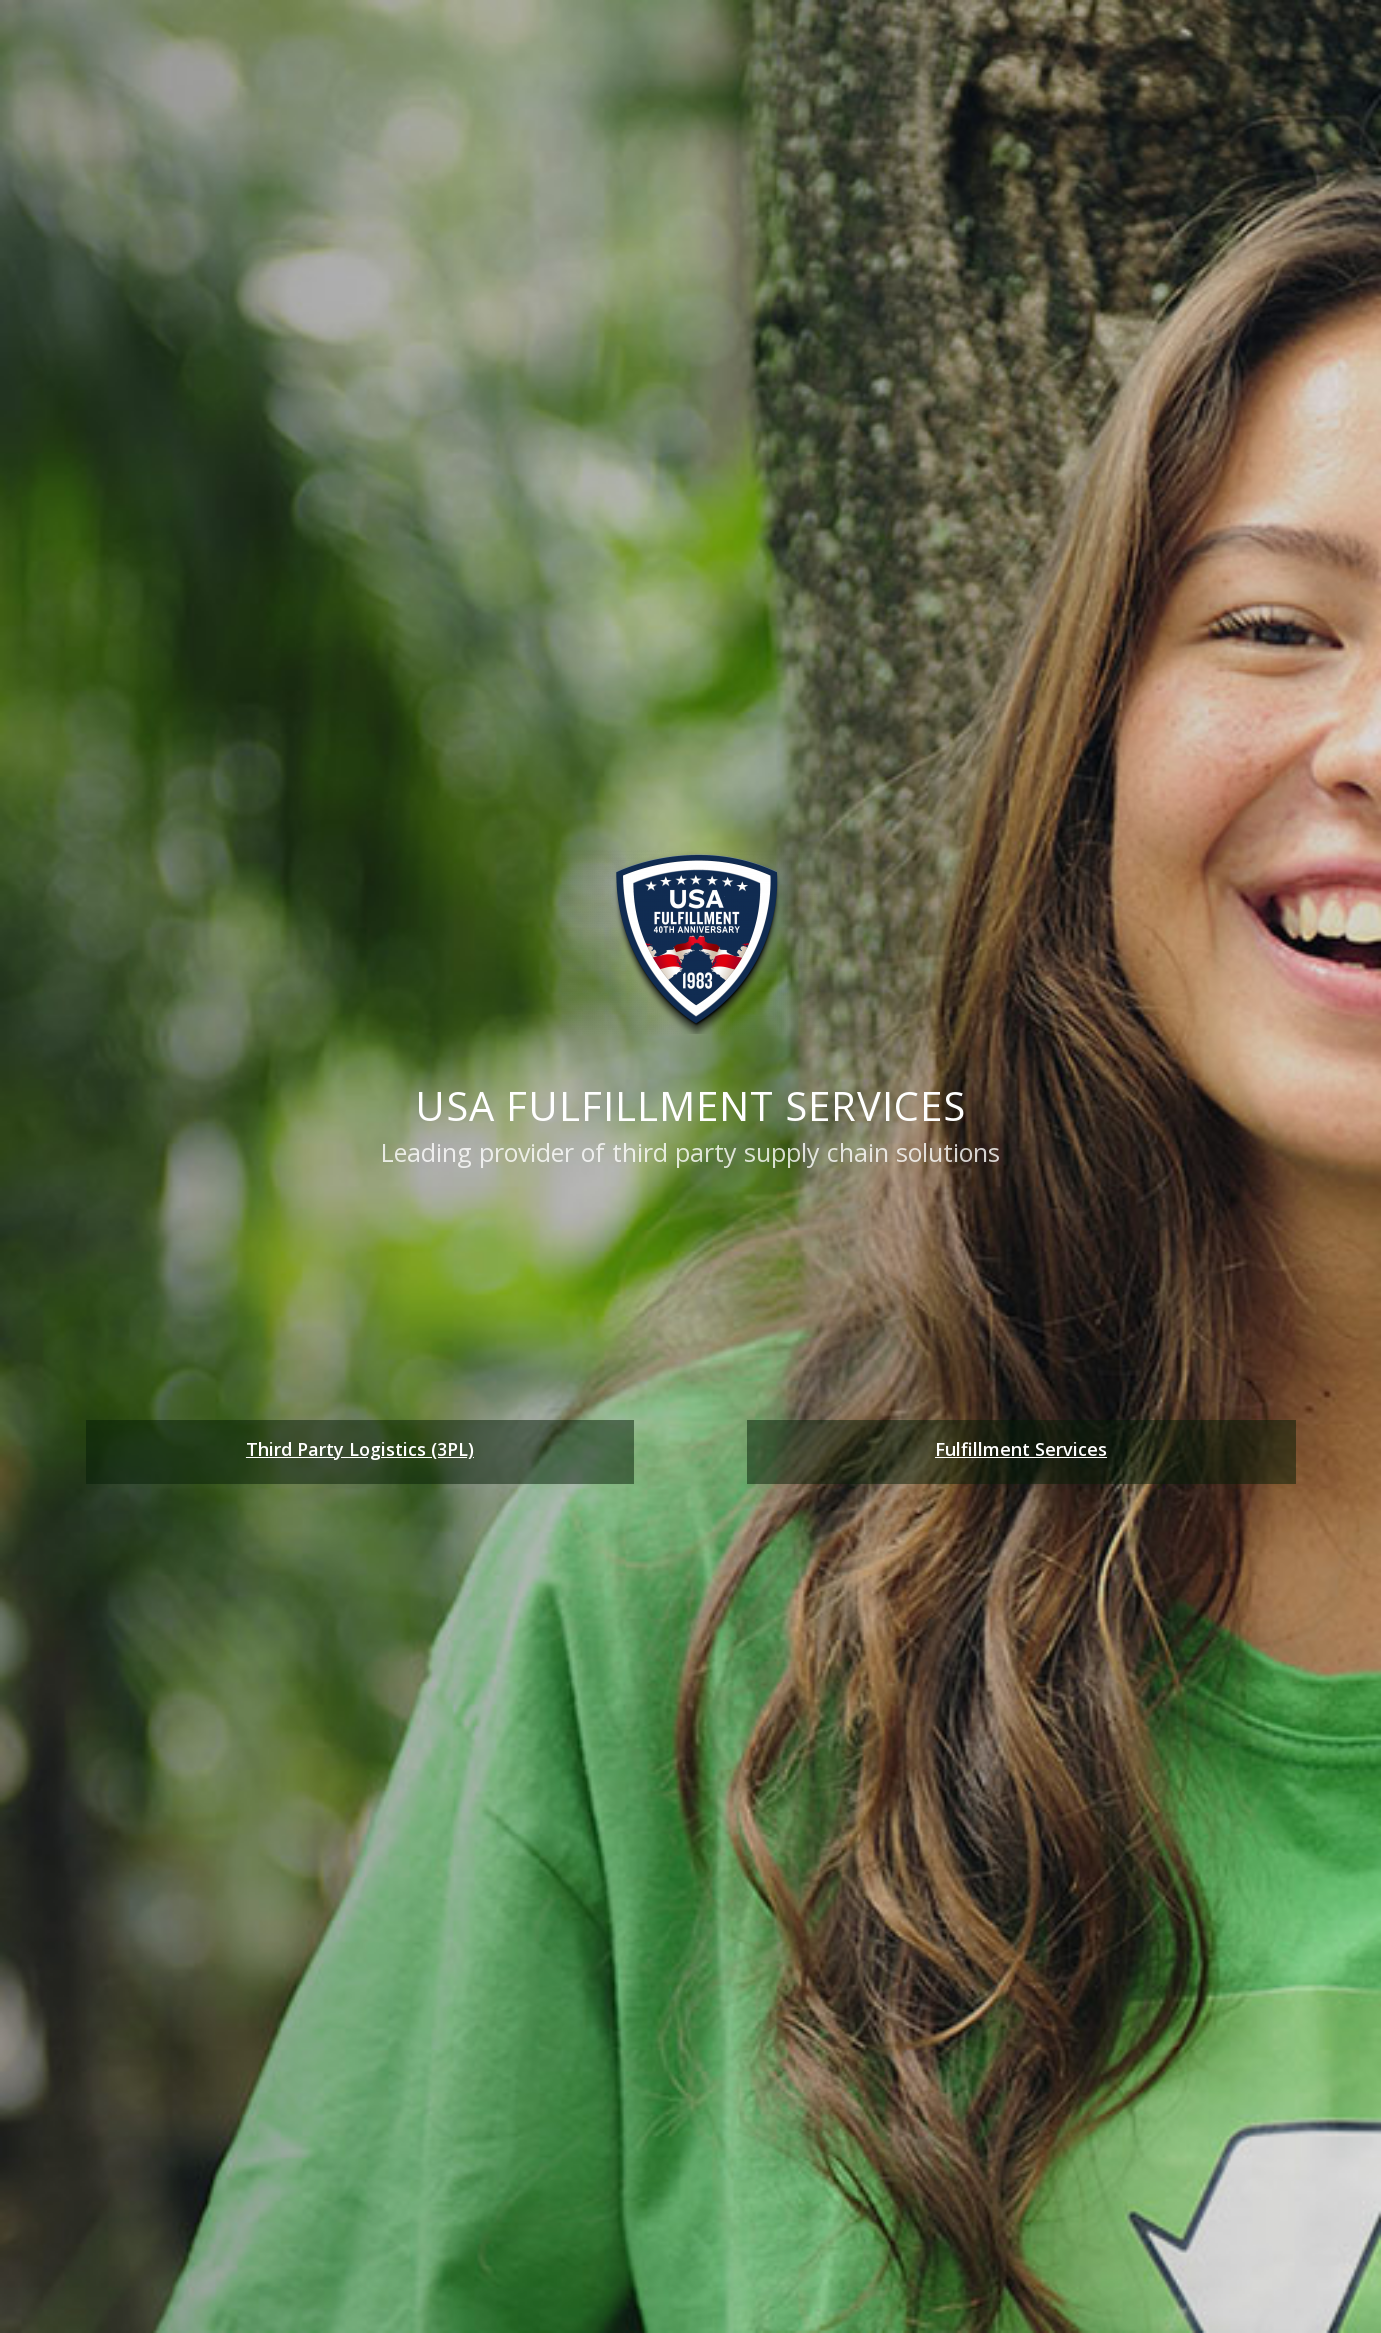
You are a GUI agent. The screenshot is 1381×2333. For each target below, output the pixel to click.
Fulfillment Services (1021, 1449)
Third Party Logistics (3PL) (360, 1449)
